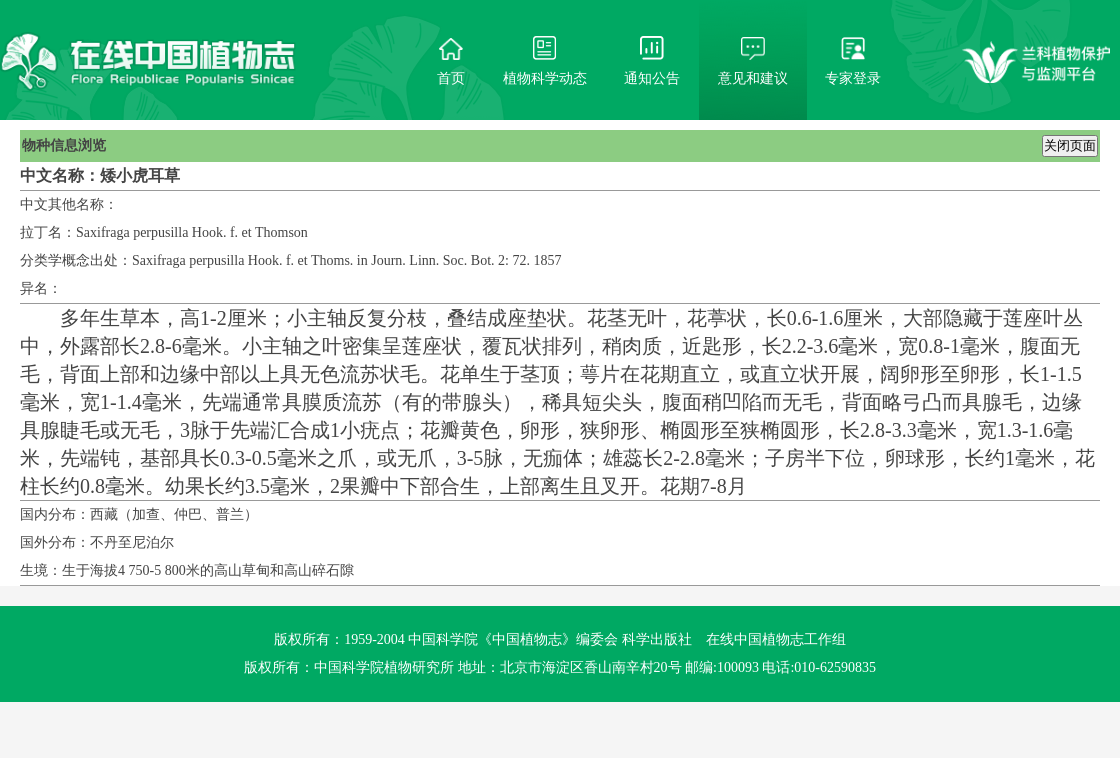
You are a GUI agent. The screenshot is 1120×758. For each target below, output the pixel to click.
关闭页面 (1070, 145)
